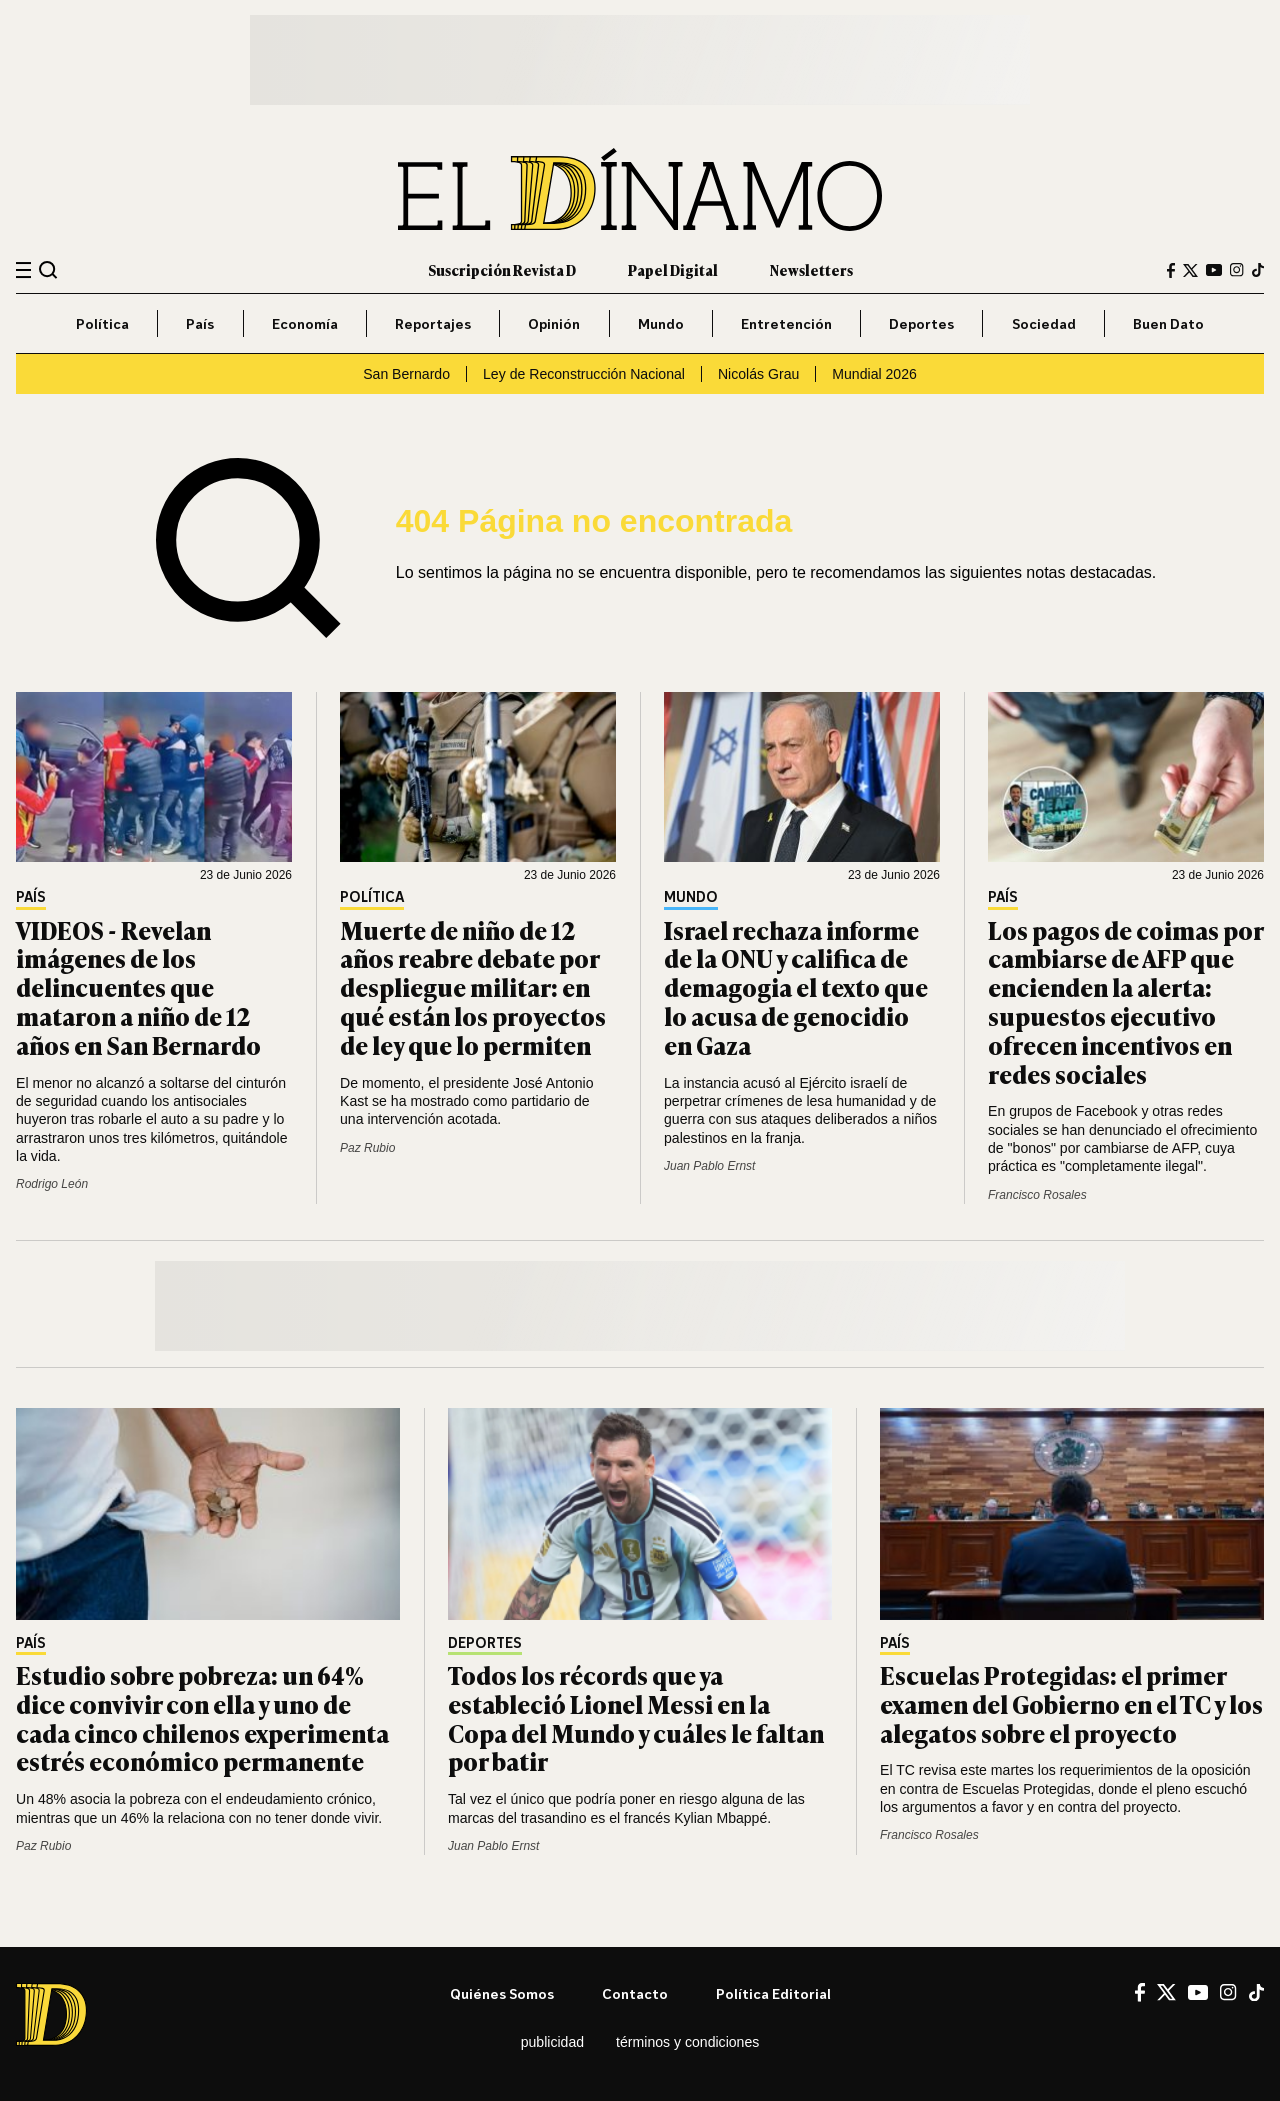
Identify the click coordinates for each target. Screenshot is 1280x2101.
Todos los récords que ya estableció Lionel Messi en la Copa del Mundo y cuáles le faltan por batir (636, 1717)
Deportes (921, 323)
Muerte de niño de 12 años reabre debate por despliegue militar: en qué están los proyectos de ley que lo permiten (473, 987)
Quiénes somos (502, 1993)
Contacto (635, 1993)
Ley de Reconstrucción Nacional (584, 374)
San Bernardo (406, 374)
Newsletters (811, 269)
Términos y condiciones (687, 2042)
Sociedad (1044, 323)
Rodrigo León (52, 1184)
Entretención (786, 323)
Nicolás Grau (758, 374)
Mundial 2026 (874, 374)
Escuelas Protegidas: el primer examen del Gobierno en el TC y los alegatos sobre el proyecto (1071, 1703)
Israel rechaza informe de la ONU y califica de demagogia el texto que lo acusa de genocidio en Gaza (796, 987)
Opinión (554, 323)
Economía (305, 323)
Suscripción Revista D (502, 269)
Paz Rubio (367, 1148)
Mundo (661, 323)
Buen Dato (1168, 323)
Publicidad (552, 2042)
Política (102, 323)
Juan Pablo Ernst (709, 1166)
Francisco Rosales (1037, 1195)
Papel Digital (673, 269)
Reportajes (433, 323)
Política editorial (773, 1993)
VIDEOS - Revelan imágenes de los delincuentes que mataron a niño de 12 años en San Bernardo (138, 987)
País (200, 323)
